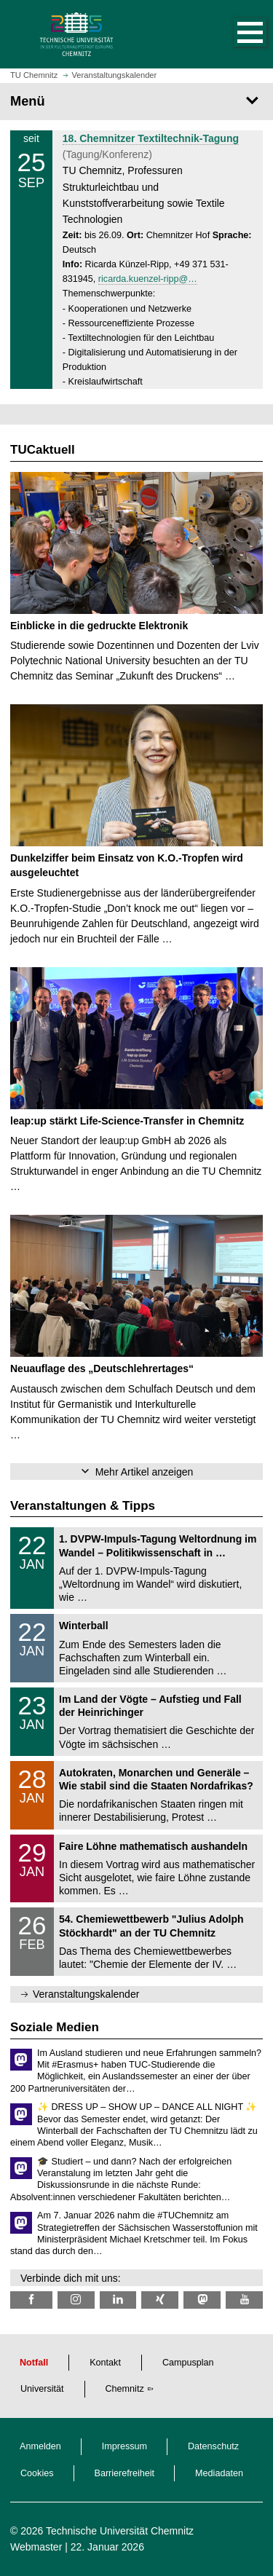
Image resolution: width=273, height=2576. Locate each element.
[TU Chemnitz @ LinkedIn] (118, 2299)
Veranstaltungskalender (86, 1994)
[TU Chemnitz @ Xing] (159, 2299)
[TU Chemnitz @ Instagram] (76, 2299)
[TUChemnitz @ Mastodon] (202, 2299)
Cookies (37, 2473)
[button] (235, 34)
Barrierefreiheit (125, 2473)
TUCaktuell (42, 450)
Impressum (124, 2446)
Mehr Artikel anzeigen (144, 1472)
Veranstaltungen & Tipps (82, 1506)
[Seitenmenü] (136, 101)
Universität (42, 2389)
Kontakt (105, 2363)
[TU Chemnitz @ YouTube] (244, 2299)
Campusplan (188, 2363)
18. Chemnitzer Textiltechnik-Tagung (151, 138)
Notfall (34, 2363)
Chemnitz (125, 2389)
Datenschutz (213, 2446)
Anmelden (40, 2446)
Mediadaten (219, 2473)
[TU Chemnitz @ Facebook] (31, 2299)
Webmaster (36, 2547)
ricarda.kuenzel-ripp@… (147, 279)
